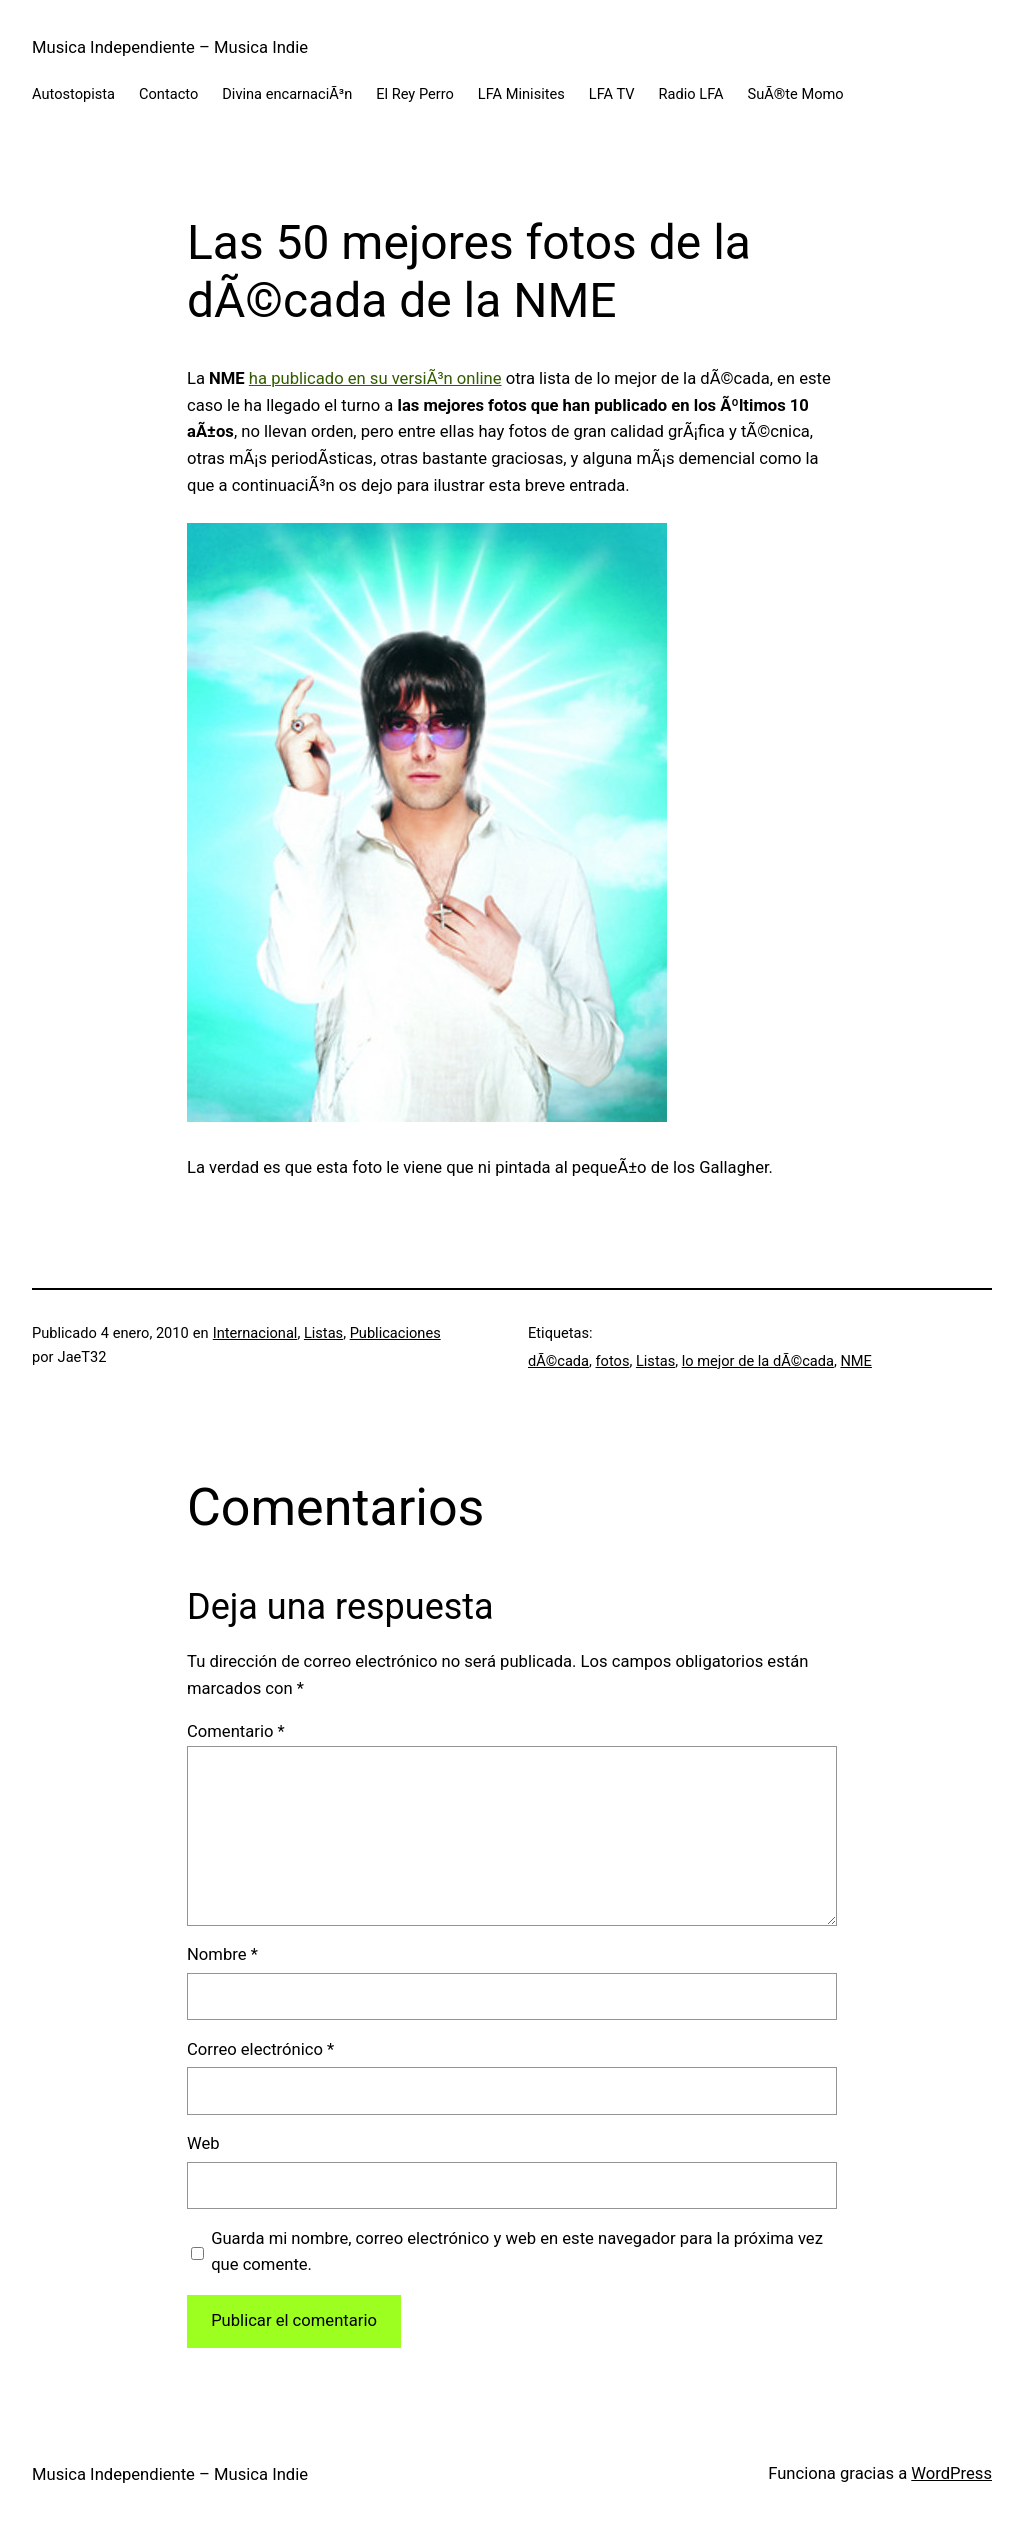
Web (203, 2143)
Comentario (236, 1731)
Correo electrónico (260, 2049)
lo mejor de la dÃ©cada (758, 1361)
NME (855, 1361)
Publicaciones (395, 1333)
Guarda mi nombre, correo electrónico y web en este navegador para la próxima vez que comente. (517, 2252)
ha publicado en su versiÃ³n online (375, 378)
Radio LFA (691, 94)
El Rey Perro (415, 94)
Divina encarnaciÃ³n (287, 94)
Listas (323, 1333)
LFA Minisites (521, 94)
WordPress (951, 2473)
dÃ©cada (558, 1361)
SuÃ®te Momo (796, 94)
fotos (613, 1361)
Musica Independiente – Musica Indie (170, 47)
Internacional (255, 1333)
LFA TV (612, 94)
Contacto (168, 94)
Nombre (222, 1954)
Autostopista (73, 94)
